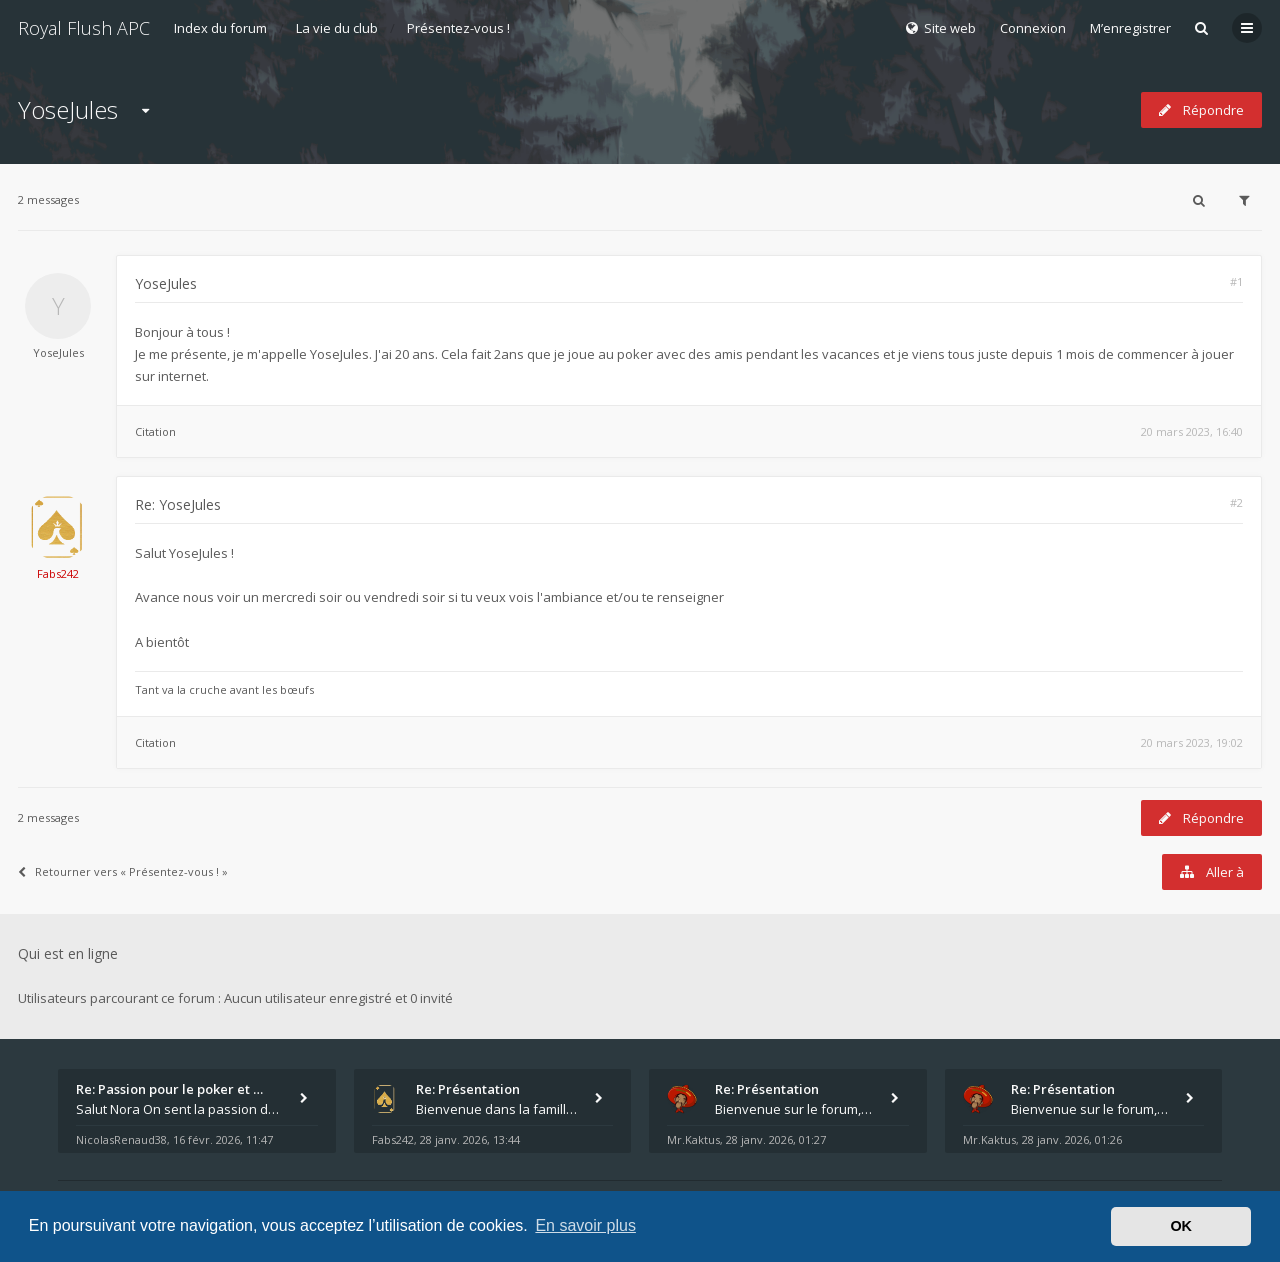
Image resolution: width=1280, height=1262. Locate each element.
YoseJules (68, 109)
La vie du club (337, 28)
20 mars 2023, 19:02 (1192, 742)
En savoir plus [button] (585, 1225)
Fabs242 (58, 573)
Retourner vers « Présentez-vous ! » (123, 871)
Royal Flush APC (84, 28)
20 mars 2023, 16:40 (1192, 431)
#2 (1236, 502)
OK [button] (1181, 1226)
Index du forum (220, 28)
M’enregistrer (1130, 28)
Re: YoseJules (178, 504)
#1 (1236, 281)
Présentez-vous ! (458, 28)
